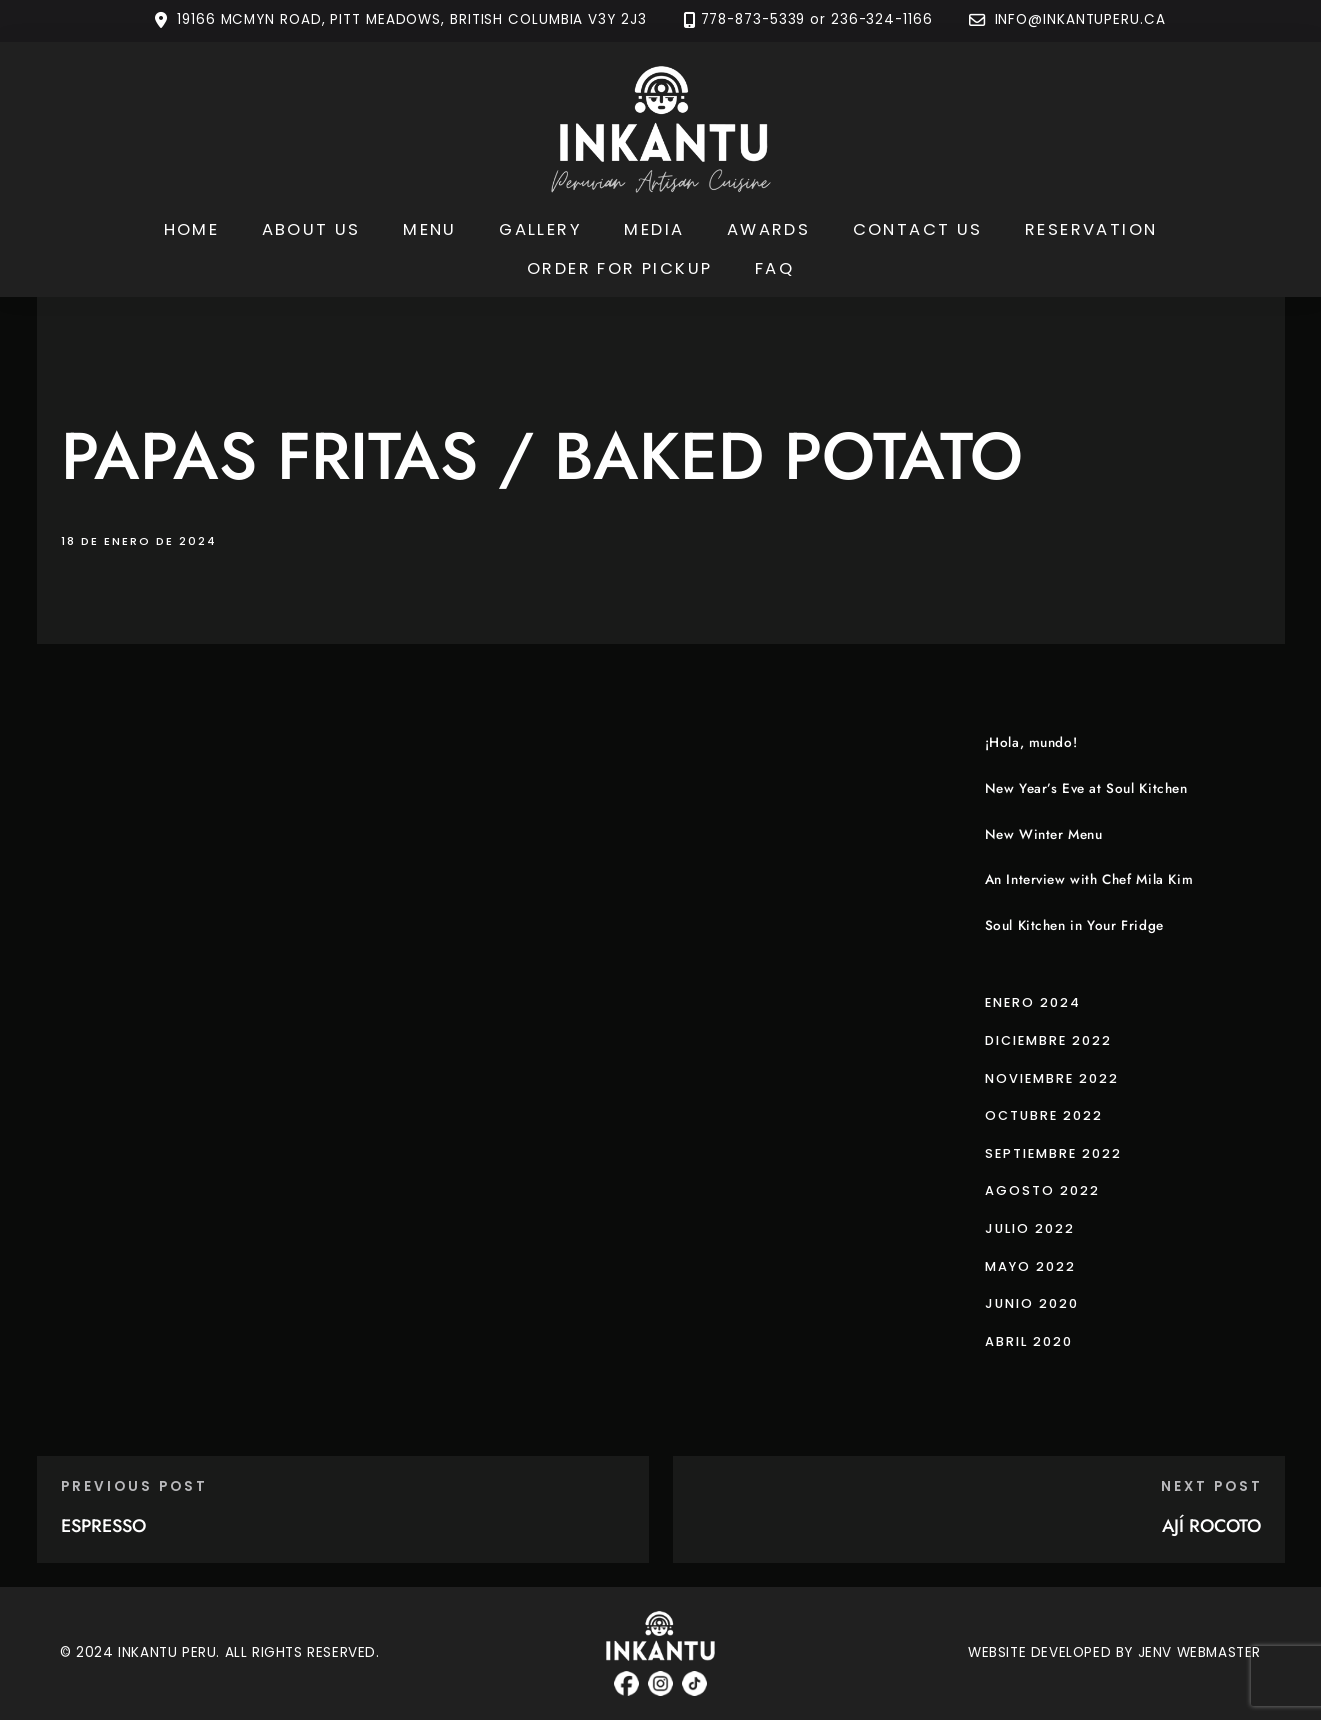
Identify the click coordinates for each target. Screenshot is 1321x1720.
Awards (768, 229)
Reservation (1091, 229)
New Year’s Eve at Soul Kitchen (1086, 788)
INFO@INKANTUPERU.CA (1078, 20)
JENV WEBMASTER (1199, 1652)
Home (192, 229)
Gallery (540, 229)
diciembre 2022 (1048, 1040)
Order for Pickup (619, 268)
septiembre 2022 (1053, 1153)
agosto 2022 (1042, 1190)
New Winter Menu (1044, 834)
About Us (311, 229)
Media (654, 229)
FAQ (774, 268)
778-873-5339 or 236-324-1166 (817, 20)
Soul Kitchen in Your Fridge (1074, 925)
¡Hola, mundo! (1031, 742)
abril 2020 (1029, 1341)
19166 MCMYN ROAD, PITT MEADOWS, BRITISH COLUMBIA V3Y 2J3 (411, 20)
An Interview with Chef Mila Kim (1089, 879)
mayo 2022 (1030, 1266)
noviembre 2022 (1052, 1078)
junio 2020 (1032, 1303)
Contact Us (918, 229)
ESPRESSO (103, 1526)
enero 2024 (1033, 1002)
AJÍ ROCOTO (1211, 1526)
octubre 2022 (1044, 1115)
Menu (430, 229)
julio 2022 (1030, 1228)
